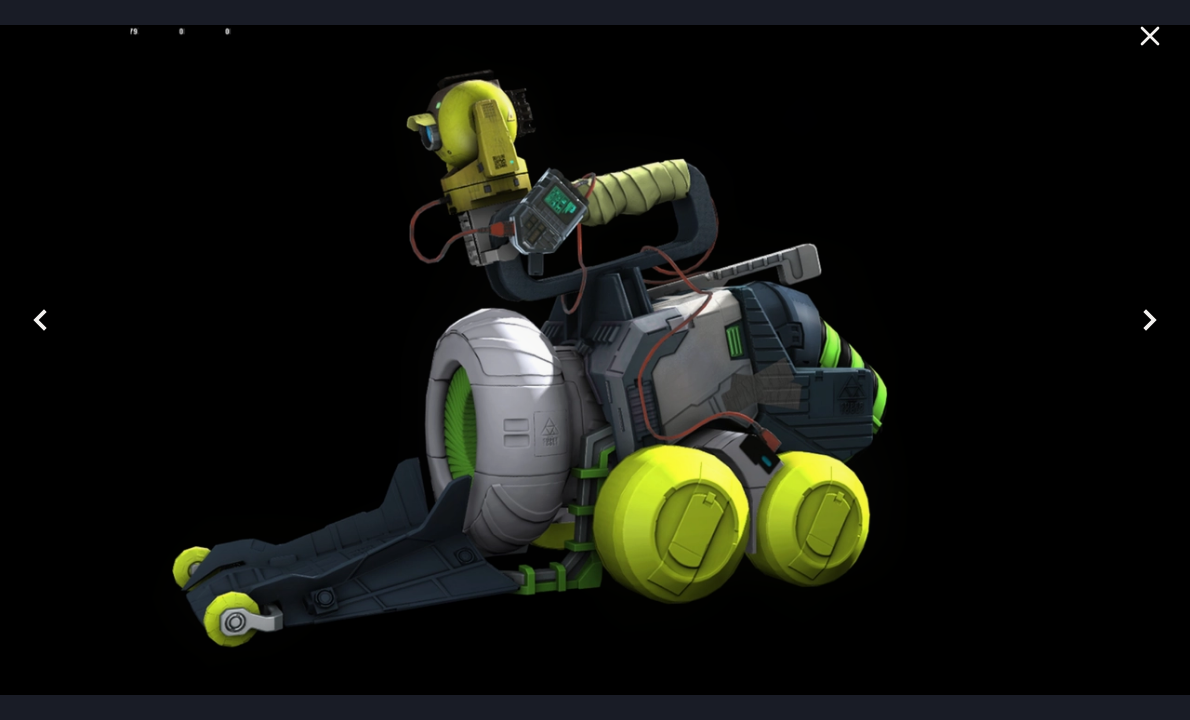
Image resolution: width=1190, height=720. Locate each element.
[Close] (1154, 36)
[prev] (40, 320)
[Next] (1150, 320)
